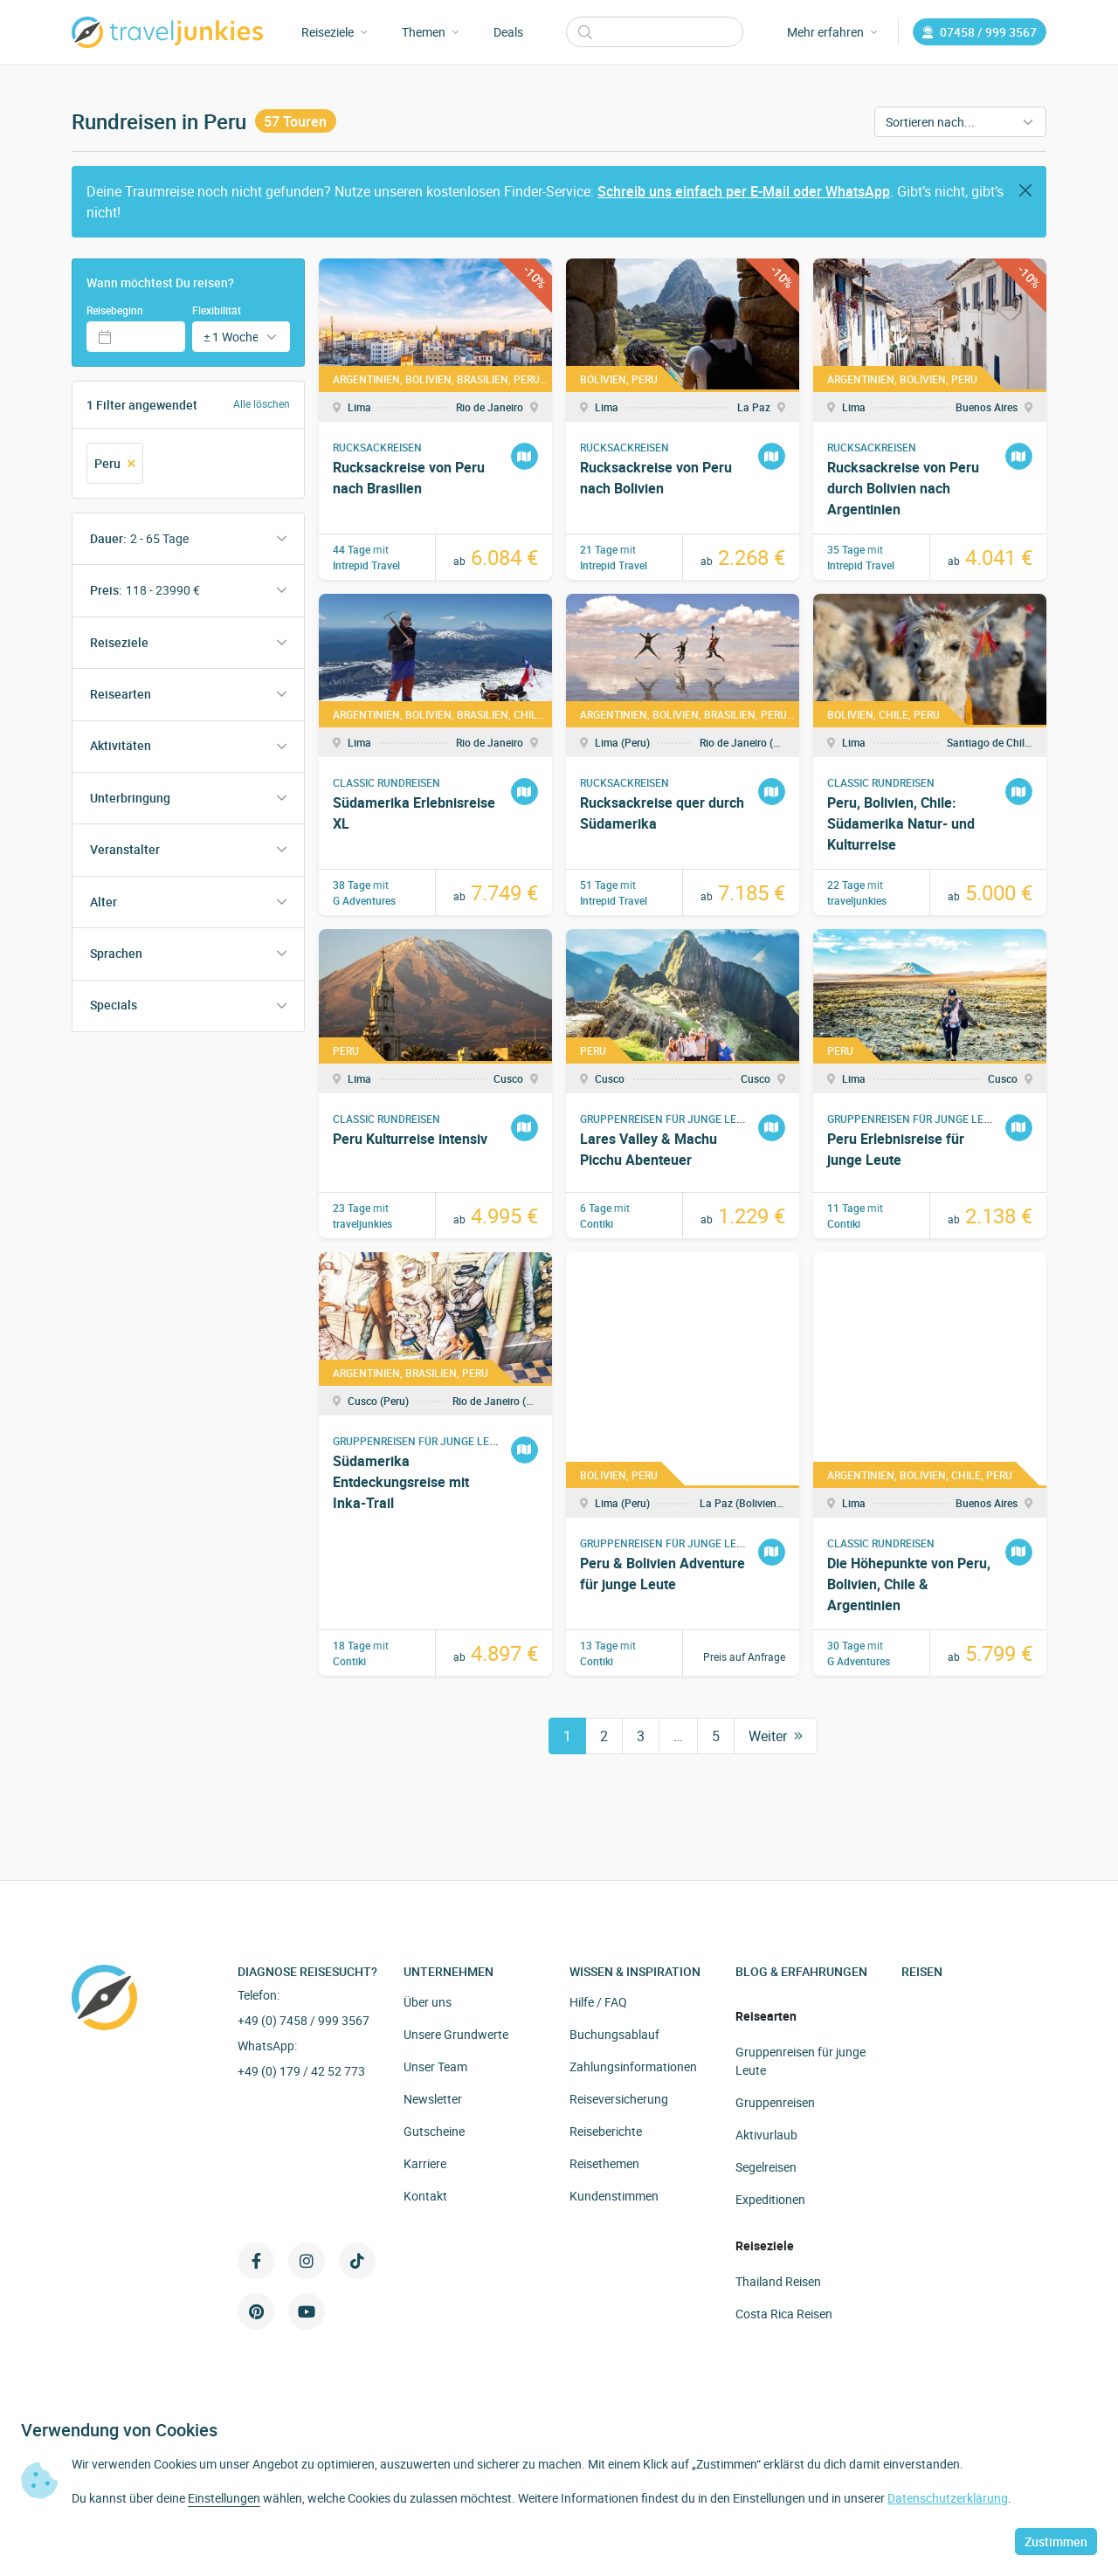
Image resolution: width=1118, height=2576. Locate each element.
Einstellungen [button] (224, 2498)
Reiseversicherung (618, 2098)
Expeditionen (770, 2199)
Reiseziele (119, 642)
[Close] (1025, 190)
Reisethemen (604, 2163)
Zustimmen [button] (1056, 2541)
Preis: (145, 590)
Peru (114, 463)
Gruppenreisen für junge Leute (800, 2060)
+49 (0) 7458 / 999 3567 (303, 2020)
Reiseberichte (605, 2131)
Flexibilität (216, 310)
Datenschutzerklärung (947, 2498)
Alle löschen (261, 403)
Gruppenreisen (775, 2102)
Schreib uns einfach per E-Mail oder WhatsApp (743, 191)
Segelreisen (766, 2167)
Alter (103, 901)
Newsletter (433, 2098)
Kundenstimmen (614, 2195)
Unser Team (435, 2066)
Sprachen (116, 953)
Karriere (425, 2163)
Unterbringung (130, 797)
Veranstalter (125, 849)
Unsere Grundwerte (456, 2034)
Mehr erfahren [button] (832, 32)
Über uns (428, 2002)
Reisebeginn (114, 310)
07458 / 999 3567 (979, 32)
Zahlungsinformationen (633, 2066)
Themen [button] (430, 32)
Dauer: (139, 538)
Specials (113, 1004)
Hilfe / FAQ (598, 2002)
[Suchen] (654, 32)
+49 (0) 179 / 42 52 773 (301, 2071)
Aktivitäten (120, 745)
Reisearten (120, 693)
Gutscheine (434, 2131)
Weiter (776, 1736)
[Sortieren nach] (960, 122)
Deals (508, 32)
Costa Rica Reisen (783, 2313)
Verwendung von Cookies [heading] (119, 2430)
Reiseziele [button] (334, 32)
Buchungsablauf (614, 2034)
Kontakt (425, 2195)
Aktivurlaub (766, 2134)
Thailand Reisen (778, 2281)
